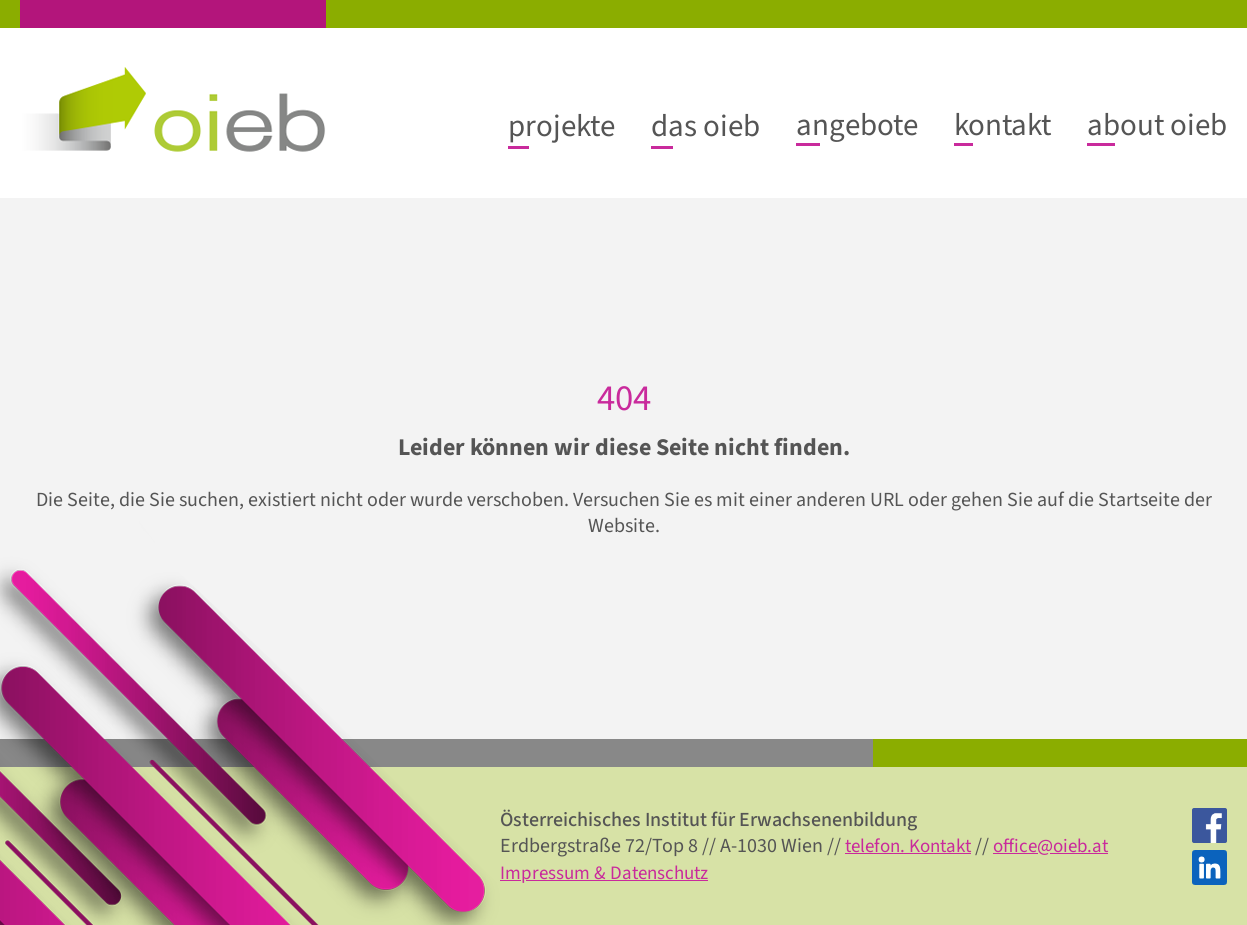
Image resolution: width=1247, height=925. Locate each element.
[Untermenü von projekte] (561, 126)
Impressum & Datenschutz (609, 872)
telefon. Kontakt (913, 846)
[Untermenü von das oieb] (705, 126)
